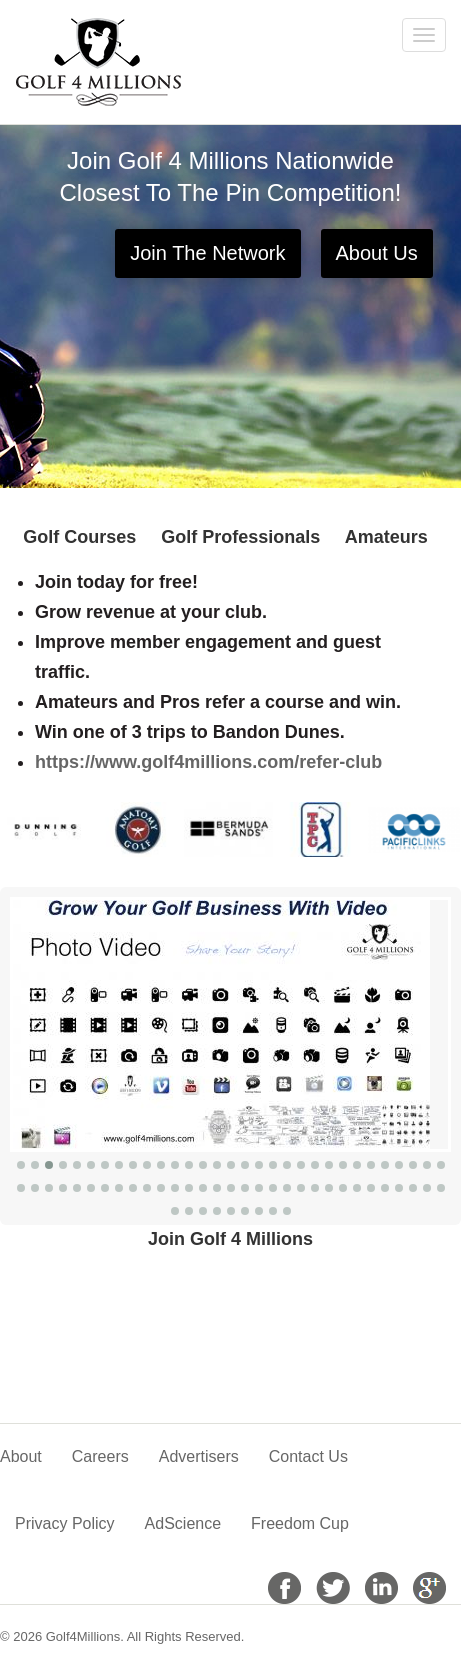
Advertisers (199, 1456)
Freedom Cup (300, 1523)
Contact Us (308, 1456)
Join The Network (207, 253)
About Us (377, 253)
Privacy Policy (65, 1523)
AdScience (183, 1523)
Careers (100, 1456)
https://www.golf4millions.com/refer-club (208, 762)
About (21, 1456)
